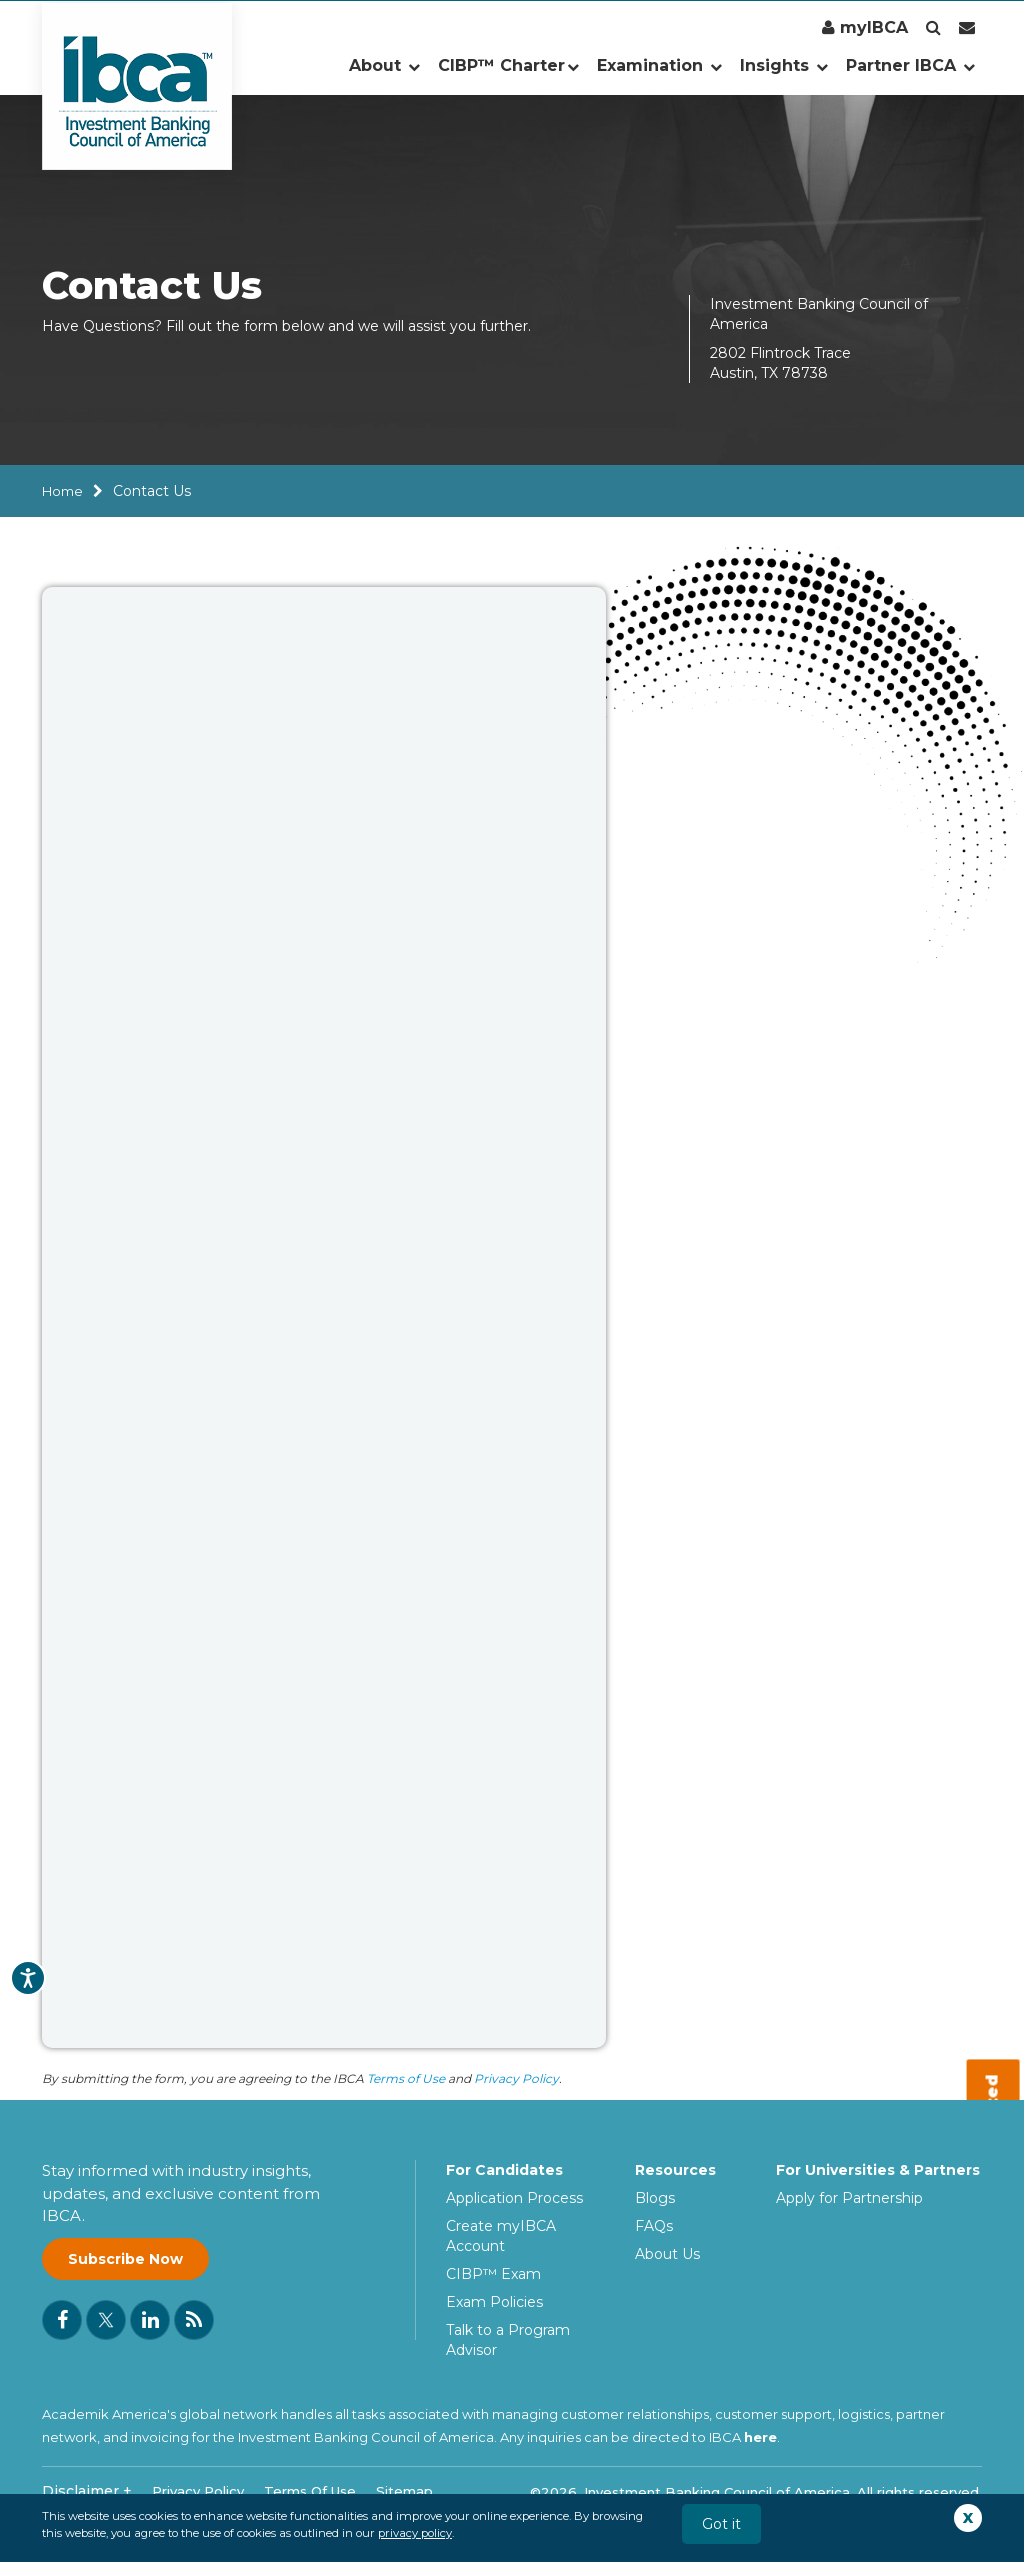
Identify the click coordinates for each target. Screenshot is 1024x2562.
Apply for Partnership (849, 2198)
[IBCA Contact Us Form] (324, 1315)
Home (62, 491)
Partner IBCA (910, 65)
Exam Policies (494, 2302)
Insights (784, 65)
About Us (667, 2254)
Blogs (655, 2198)
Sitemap (404, 2491)
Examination (659, 65)
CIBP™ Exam (493, 2274)
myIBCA (865, 27)
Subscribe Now (125, 2259)
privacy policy (415, 2533)
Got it (721, 2524)
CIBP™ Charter (508, 65)
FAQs (654, 2226)
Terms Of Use (310, 2491)
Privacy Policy (516, 2078)
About (384, 65)
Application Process (514, 2198)
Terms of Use (406, 2078)
